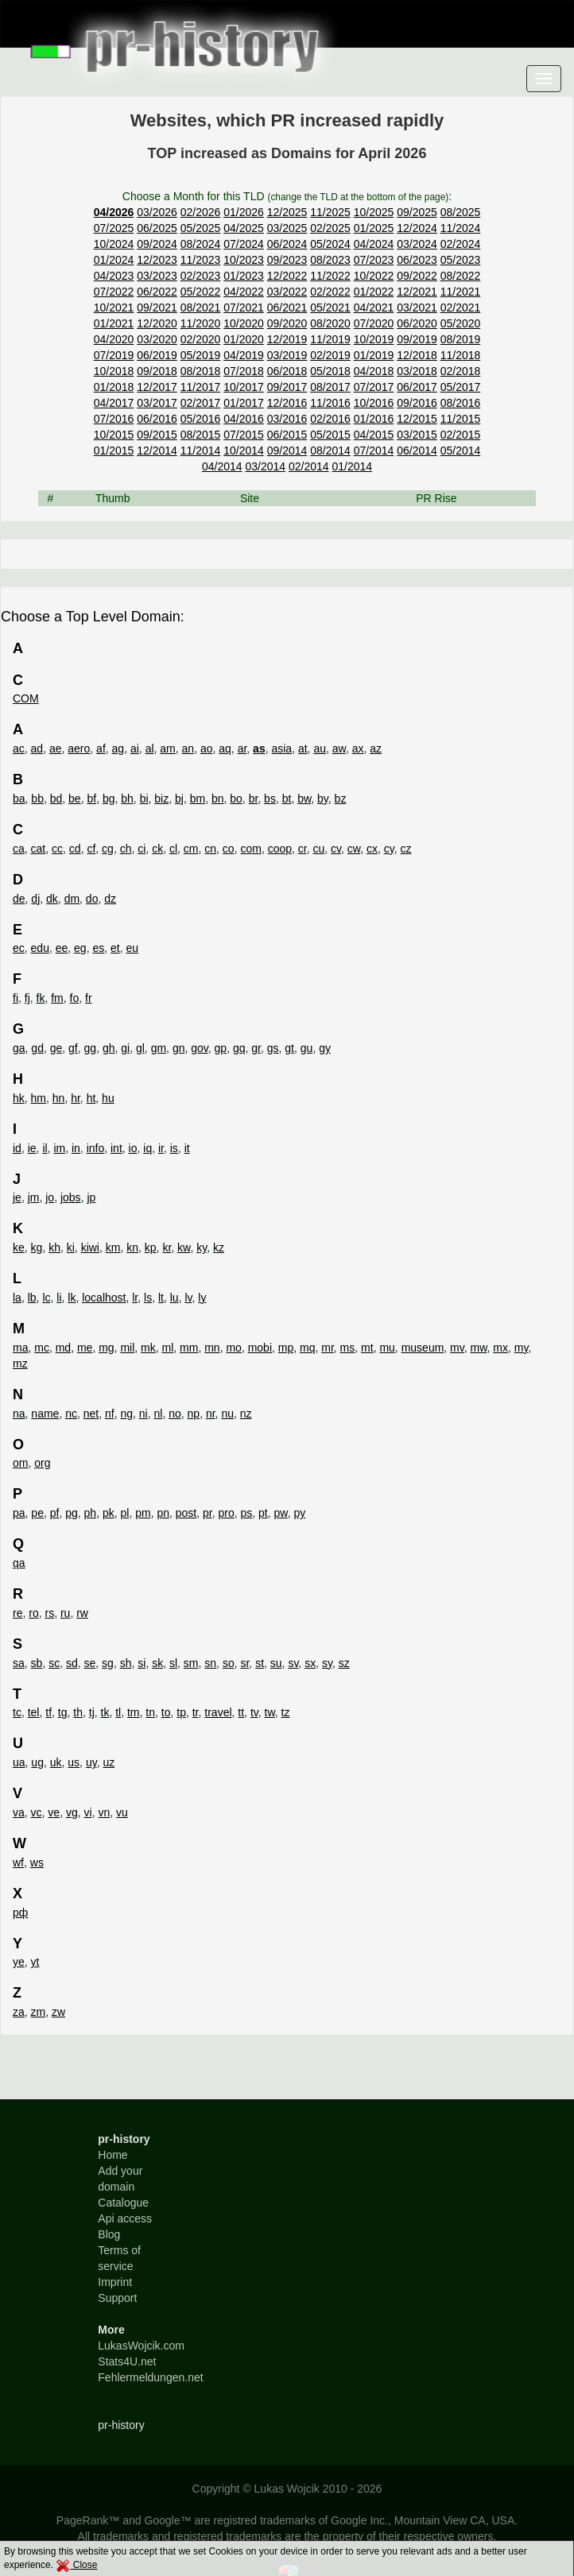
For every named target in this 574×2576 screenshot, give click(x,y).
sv (293, 1663)
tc (17, 1712)
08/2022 (460, 275)
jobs (70, 1197)
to (166, 1712)
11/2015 (460, 418)
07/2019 (114, 355)
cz (405, 848)
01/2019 (374, 355)
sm (191, 1663)
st (259, 1663)
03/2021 (417, 307)
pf (55, 1513)
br (253, 798)
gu (307, 1048)
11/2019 (330, 339)
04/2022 (243, 291)
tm (133, 1712)
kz (218, 1247)
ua (19, 1762)
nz (246, 1413)
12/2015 (417, 418)
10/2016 (374, 402)
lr (135, 1297)
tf (48, 1712)
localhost (104, 1297)
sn (210, 1663)
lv (188, 1297)
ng (126, 1413)
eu (132, 948)
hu (108, 1098)
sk (157, 1663)
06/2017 (417, 387)
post (186, 1513)
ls (148, 1297)
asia (281, 748)
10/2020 (243, 323)
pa (19, 1513)
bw (304, 798)
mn (211, 1347)
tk (105, 1712)
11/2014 (200, 450)
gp (221, 1048)
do (92, 898)
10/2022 (374, 275)
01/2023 (243, 275)
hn (58, 1098)
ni (143, 1413)
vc (36, 1812)
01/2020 (243, 339)
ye (19, 1961)
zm (38, 2011)
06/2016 (157, 418)
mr (327, 1347)
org (42, 1462)
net (91, 1413)
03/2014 (265, 466)
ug (37, 1762)
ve (54, 1812)
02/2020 (200, 339)
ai (134, 748)
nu (227, 1413)
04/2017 (114, 402)
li (58, 1297)
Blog (109, 2234)
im (59, 1148)
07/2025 (114, 228)
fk (41, 998)
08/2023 (330, 259)
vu (122, 1812)
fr (88, 998)
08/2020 (330, 323)
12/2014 (157, 450)
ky (201, 1247)
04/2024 (374, 244)
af (101, 748)
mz (20, 1363)
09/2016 (417, 402)
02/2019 (330, 355)
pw (281, 1513)
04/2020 (114, 339)
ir (161, 1148)
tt (241, 1712)
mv (457, 1347)
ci (141, 848)
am (167, 748)
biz (161, 798)
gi (125, 1048)
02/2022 (330, 291)
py (299, 1513)
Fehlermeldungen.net (150, 2377)
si (141, 1663)
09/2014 (287, 450)
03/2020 (157, 339)
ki (71, 1247)
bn (217, 798)
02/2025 (330, 228)
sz (344, 1663)
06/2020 (417, 323)
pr (207, 1513)
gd (37, 1048)
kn (132, 1247)
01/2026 (243, 212)
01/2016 (374, 418)
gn (179, 1048)
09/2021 (157, 307)
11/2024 (460, 228)
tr (195, 1712)
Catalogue (123, 2202)
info (96, 1148)
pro (226, 1513)
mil (127, 1347)
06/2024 (287, 244)
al (149, 748)
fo (75, 998)
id (17, 1148)
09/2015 (157, 434)
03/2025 (287, 228)
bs (270, 798)
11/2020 (200, 323)
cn (210, 848)
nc (71, 1413)
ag (118, 748)
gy (325, 1048)
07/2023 (374, 259)
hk (19, 1098)
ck (157, 848)
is (174, 1148)
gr (256, 1048)
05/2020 (460, 323)
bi (144, 798)
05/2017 (460, 387)
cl (173, 848)
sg (108, 1663)
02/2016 (330, 418)
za (19, 2011)
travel (217, 1712)
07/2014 (374, 450)
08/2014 (330, 450)
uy (91, 1762)
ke (19, 1247)
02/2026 (200, 212)
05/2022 (200, 291)
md (63, 1347)
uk (56, 1762)
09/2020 (287, 323)
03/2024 (417, 244)
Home (112, 2155)
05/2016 (200, 418)
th (78, 1712)
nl (158, 1413)
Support (117, 2298)
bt (287, 798)
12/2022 (287, 275)
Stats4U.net (127, 2361)
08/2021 (200, 307)
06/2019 (157, 355)
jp (91, 1197)
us (74, 1762)
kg (37, 1247)
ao (206, 748)
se (90, 1663)
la (17, 1297)
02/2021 (460, 307)
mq (307, 1347)
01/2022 (374, 291)
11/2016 (330, 402)
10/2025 (374, 212)
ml (168, 1347)
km (113, 1247)
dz (110, 898)
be (74, 798)
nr (210, 1413)
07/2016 (114, 418)
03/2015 (417, 434)
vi (88, 1812)
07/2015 (243, 434)
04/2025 (243, 228)
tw (270, 1712)
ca (19, 848)
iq (147, 1148)
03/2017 (157, 402)
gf (73, 1048)
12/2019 (287, 339)
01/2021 (114, 323)
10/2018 (114, 371)
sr (244, 1663)
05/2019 (200, 355)
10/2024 (114, 244)
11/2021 (460, 291)
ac (19, 748)
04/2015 (374, 434)
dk (52, 898)
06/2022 (157, 291)
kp (151, 1247)
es (98, 948)
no (175, 1413)
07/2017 (374, 387)
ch (126, 848)
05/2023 (460, 259)
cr (302, 848)
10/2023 (243, 259)
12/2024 (417, 228)
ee (62, 948)
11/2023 (200, 259)
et (115, 948)
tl (118, 1712)
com (250, 848)
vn (104, 1812)
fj (27, 998)
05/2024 (330, 244)
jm (34, 1197)
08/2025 (460, 212)
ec (19, 948)
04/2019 (243, 355)
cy (389, 848)
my (521, 1347)
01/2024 (114, 259)
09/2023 (287, 259)
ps (247, 1513)
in (76, 1148)
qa (19, 1563)
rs (49, 1613)
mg (106, 1347)
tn (150, 1712)
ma (20, 1347)
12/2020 (157, 323)
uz (108, 1762)
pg (71, 1513)
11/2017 (200, 387)
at (303, 748)
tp (181, 1712)
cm (191, 848)
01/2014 (352, 466)
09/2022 (417, 275)
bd (56, 798)
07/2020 (374, 323)
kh (54, 1247)
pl (124, 1513)
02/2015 (460, 434)
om (20, 1462)
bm (197, 798)
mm (189, 1347)
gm (158, 1048)
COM (26, 698)
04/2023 (114, 275)
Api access (125, 2218)
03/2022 (287, 291)
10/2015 (114, 434)
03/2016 (287, 418)
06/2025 (157, 228)
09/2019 (417, 339)
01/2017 (243, 402)
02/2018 (460, 371)
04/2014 (222, 466)
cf (91, 848)
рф (20, 1912)
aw (339, 748)
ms (347, 1347)
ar (242, 748)
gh (109, 1048)
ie (32, 1148)
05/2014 (460, 450)
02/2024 (460, 244)
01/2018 (114, 387)
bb (37, 798)
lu (174, 1297)
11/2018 (460, 355)
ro (33, 1613)
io (133, 1148)
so (229, 1663)
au (319, 748)
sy (327, 1663)
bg (109, 798)
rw (82, 1613)
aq (225, 748)
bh (127, 798)
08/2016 (460, 402)
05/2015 (330, 434)
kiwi (90, 1247)
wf (18, 1862)
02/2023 (200, 275)
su (276, 1663)
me (84, 1347)
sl (173, 1663)
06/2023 (417, 259)
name (45, 1413)
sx (310, 1663)
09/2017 (287, 387)
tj (92, 1712)
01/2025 (374, 228)
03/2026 (157, 212)
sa (19, 1663)
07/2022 (114, 291)
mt (367, 1347)
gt (289, 1048)
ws (37, 1862)
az (376, 748)
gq (239, 1048)
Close (76, 2564)
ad (37, 748)
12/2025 (287, 212)
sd (72, 1663)
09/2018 (157, 371)
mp (285, 1347)
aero (79, 748)
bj (179, 798)
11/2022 (330, 275)
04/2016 (243, 418)
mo (233, 1347)
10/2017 (243, 387)
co (229, 848)
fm (57, 998)
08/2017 (330, 387)
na (19, 1413)
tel (34, 1712)
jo (49, 1197)
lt (161, 1297)
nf (109, 1413)
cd (75, 848)
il (44, 1148)
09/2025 (417, 212)
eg (80, 948)
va (19, 1812)
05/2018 (330, 371)
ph (90, 1513)
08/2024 (200, 244)
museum (422, 1347)
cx (372, 848)
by (322, 798)
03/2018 (417, 371)
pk (108, 1513)
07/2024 (243, 244)
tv (254, 1712)
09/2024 (157, 244)
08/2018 (200, 371)
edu (40, 948)
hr (75, 1098)
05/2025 (200, 228)
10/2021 (114, 307)
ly (202, 1297)
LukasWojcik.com (141, 2345)
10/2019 (374, 339)
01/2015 (114, 450)
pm (142, 1513)
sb (37, 1663)
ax (358, 748)
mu (386, 1347)
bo (236, 798)
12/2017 (157, 387)
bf (91, 798)
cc (57, 848)
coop (280, 848)
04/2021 (374, 307)
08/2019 (460, 339)
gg (90, 1048)
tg (63, 1712)
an (188, 748)
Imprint (115, 2282)
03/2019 (287, 355)
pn (163, 1513)
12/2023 (157, 259)
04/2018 (374, 371)
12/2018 (417, 355)
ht (91, 1098)
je (17, 1197)
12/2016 (287, 402)
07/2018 (243, 371)
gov (199, 1048)
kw (183, 1247)
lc (46, 1297)
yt (35, 1961)
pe (37, 1513)
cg (108, 848)
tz (285, 1712)
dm (72, 898)
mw (479, 1347)
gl (140, 1048)
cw (353, 848)
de (19, 898)
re (17, 1613)
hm (38, 1098)
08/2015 (200, 434)
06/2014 (417, 450)
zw (58, 2011)
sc (54, 1663)
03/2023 (157, 275)
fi (15, 998)
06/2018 (287, 371)
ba (19, 798)
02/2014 (309, 466)
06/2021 (287, 307)
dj (35, 898)
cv (336, 848)
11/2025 (330, 212)
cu (318, 848)
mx (500, 1347)
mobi (260, 1347)
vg (72, 1812)
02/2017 (200, 402)
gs (273, 1048)
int (116, 1148)
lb (32, 1297)
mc (41, 1347)
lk (72, 1297)
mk (148, 1347)
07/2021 (243, 307)
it (187, 1148)
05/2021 (330, 307)
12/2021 (417, 291)
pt (263, 1513)
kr (166, 1247)
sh (126, 1663)
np (194, 1413)
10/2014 (243, 450)
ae (55, 748)
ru (65, 1613)
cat (38, 848)
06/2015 (287, 434)
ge (56, 1048)
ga (19, 1048)
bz (341, 798)
